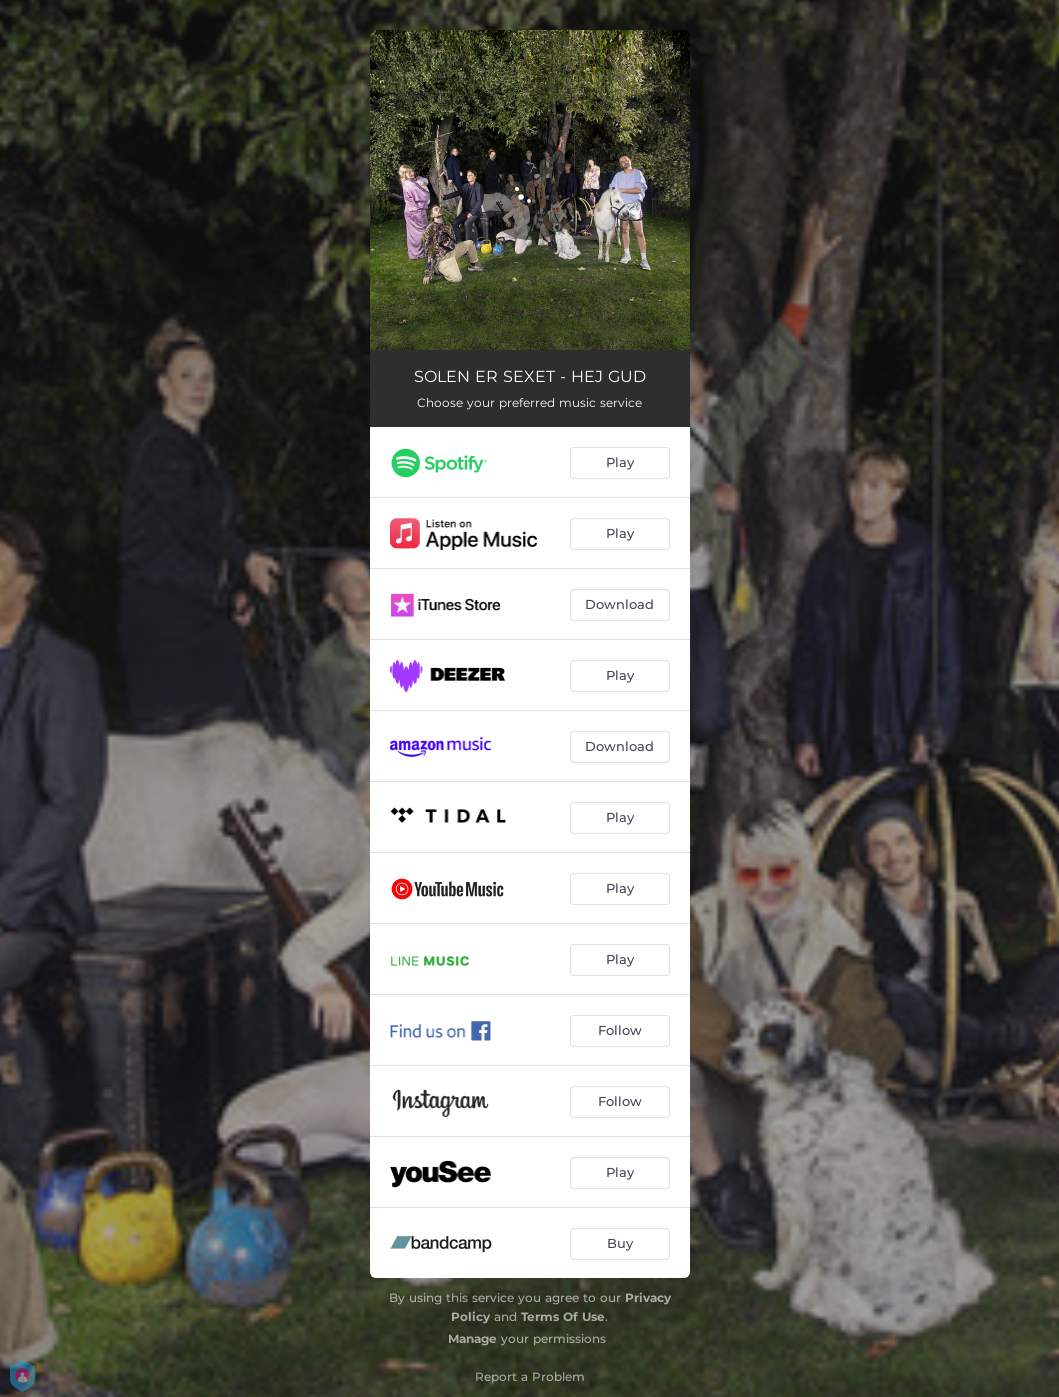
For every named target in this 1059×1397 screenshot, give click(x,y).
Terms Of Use (563, 1316)
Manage (472, 1338)
